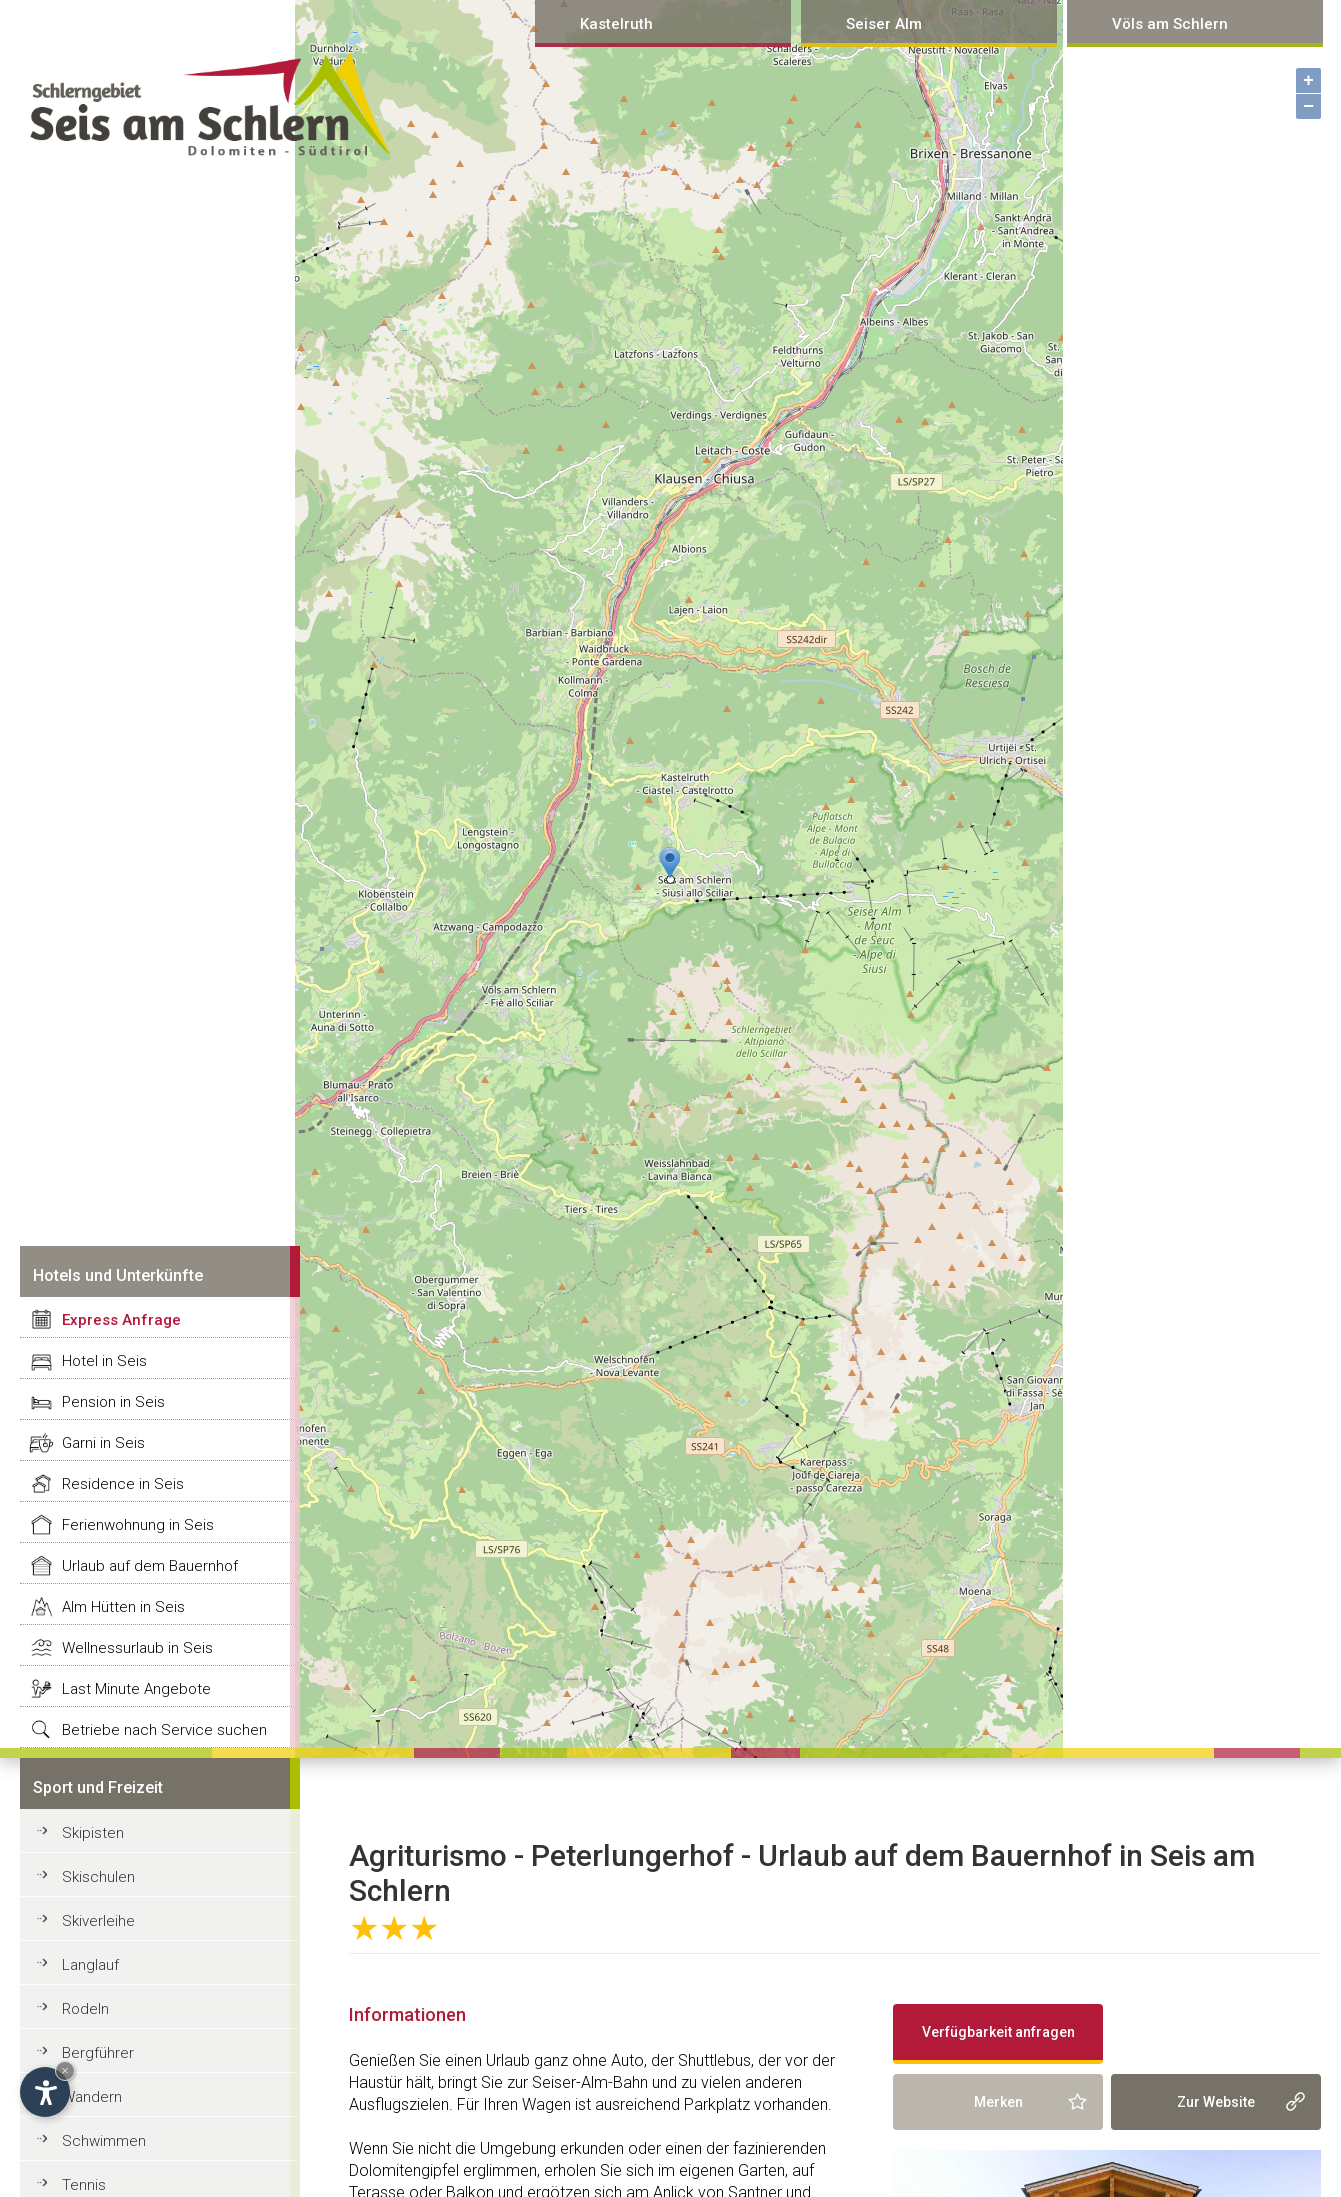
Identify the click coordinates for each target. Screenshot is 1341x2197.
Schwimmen (104, 2141)
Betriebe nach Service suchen (164, 1730)
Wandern (92, 2097)
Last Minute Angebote (136, 1689)
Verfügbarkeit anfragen (998, 2032)
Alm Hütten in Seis (123, 1607)
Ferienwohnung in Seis (138, 1525)
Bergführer (98, 2053)
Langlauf (90, 1965)
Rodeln (85, 2009)
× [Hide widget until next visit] (65, 2070)
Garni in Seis (103, 1443)
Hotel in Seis (104, 1361)
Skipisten (93, 1833)
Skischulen (98, 1877)
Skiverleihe (98, 1921)
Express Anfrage (121, 1320)
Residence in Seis (123, 1484)
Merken (998, 2102)
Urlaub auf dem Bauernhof (150, 1566)
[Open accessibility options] (45, 2092)
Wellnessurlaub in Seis (137, 1648)
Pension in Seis (113, 1402)
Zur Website (1216, 2102)
